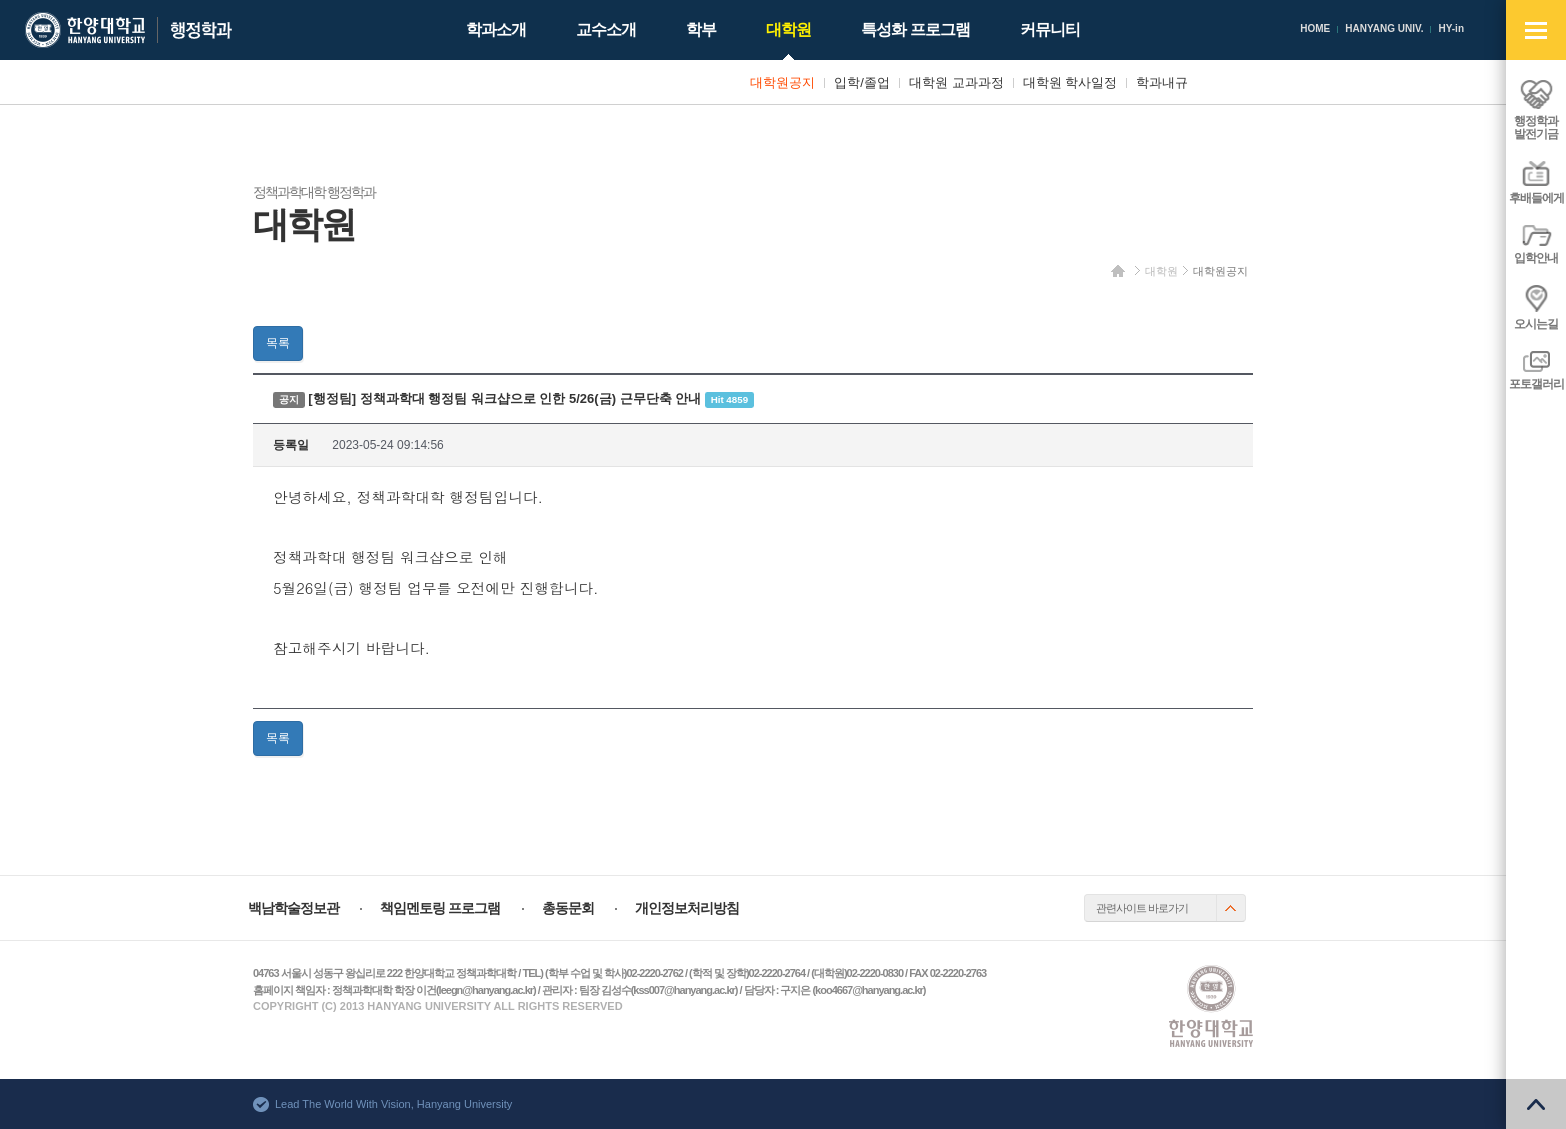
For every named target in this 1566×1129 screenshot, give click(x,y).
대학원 (1161, 271)
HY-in (1451, 28)
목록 (278, 343)
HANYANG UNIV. (1384, 28)
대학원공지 (1220, 271)
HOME (1315, 28)
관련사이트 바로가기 (1142, 908)
